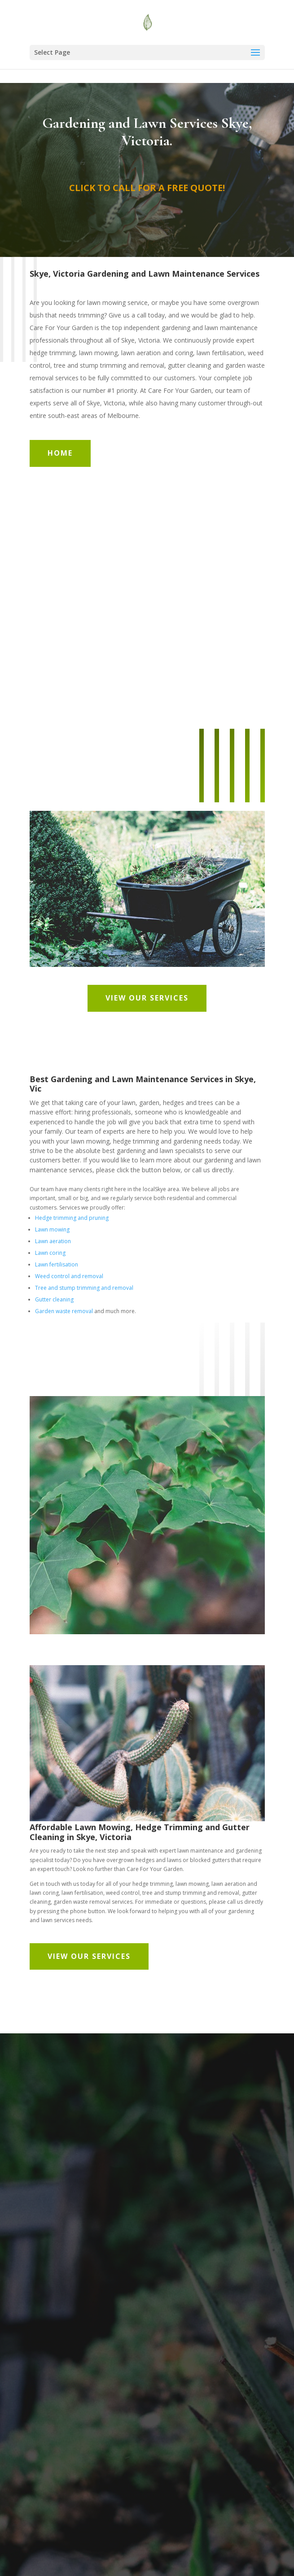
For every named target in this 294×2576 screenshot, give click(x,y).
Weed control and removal (69, 1276)
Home (60, 453)
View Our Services (147, 998)
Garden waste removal (64, 1311)
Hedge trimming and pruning (72, 1218)
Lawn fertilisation (56, 1264)
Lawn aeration (53, 1241)
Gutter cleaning (54, 1299)
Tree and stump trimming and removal (84, 1288)
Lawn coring (50, 1253)
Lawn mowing (52, 1229)
